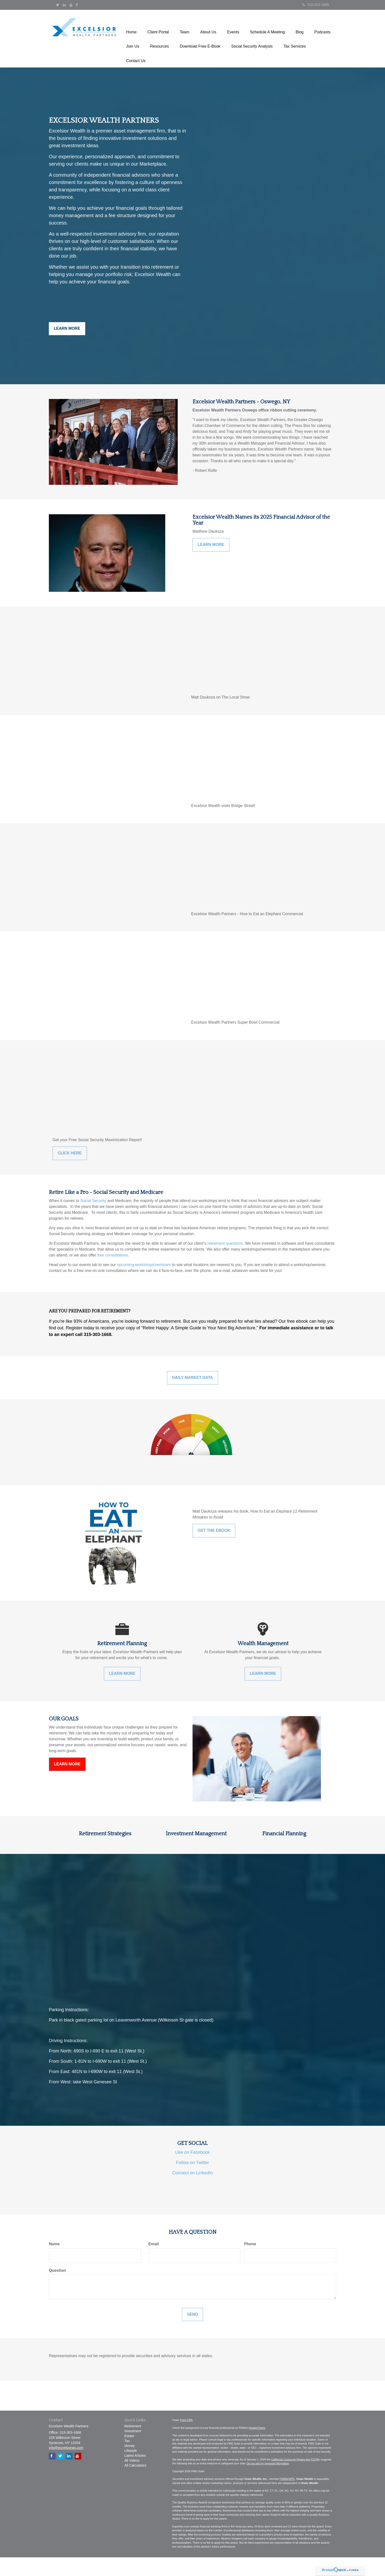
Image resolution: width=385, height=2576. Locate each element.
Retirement (132, 2445)
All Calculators (135, 2484)
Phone (250, 2262)
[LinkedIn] (64, 4)
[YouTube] (70, 4)
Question (57, 2289)
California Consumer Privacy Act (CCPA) (295, 2478)
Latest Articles (135, 2474)
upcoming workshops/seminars (144, 1283)
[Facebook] (77, 4)
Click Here (70, 1172)
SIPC (292, 2497)
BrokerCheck (257, 2446)
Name (54, 2262)
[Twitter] (57, 4)
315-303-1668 (315, 5)
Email (153, 2262)
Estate (129, 2455)
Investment (132, 2450)
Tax (127, 2459)
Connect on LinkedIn (192, 2191)
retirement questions (225, 1262)
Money (129, 2464)
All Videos (132, 2479)
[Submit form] (192, 2333)
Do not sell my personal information (268, 2482)
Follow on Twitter (192, 2181)
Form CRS (186, 2438)
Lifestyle (130, 2469)
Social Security (93, 1219)
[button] (160, 27)
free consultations (112, 1274)
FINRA (284, 2497)
